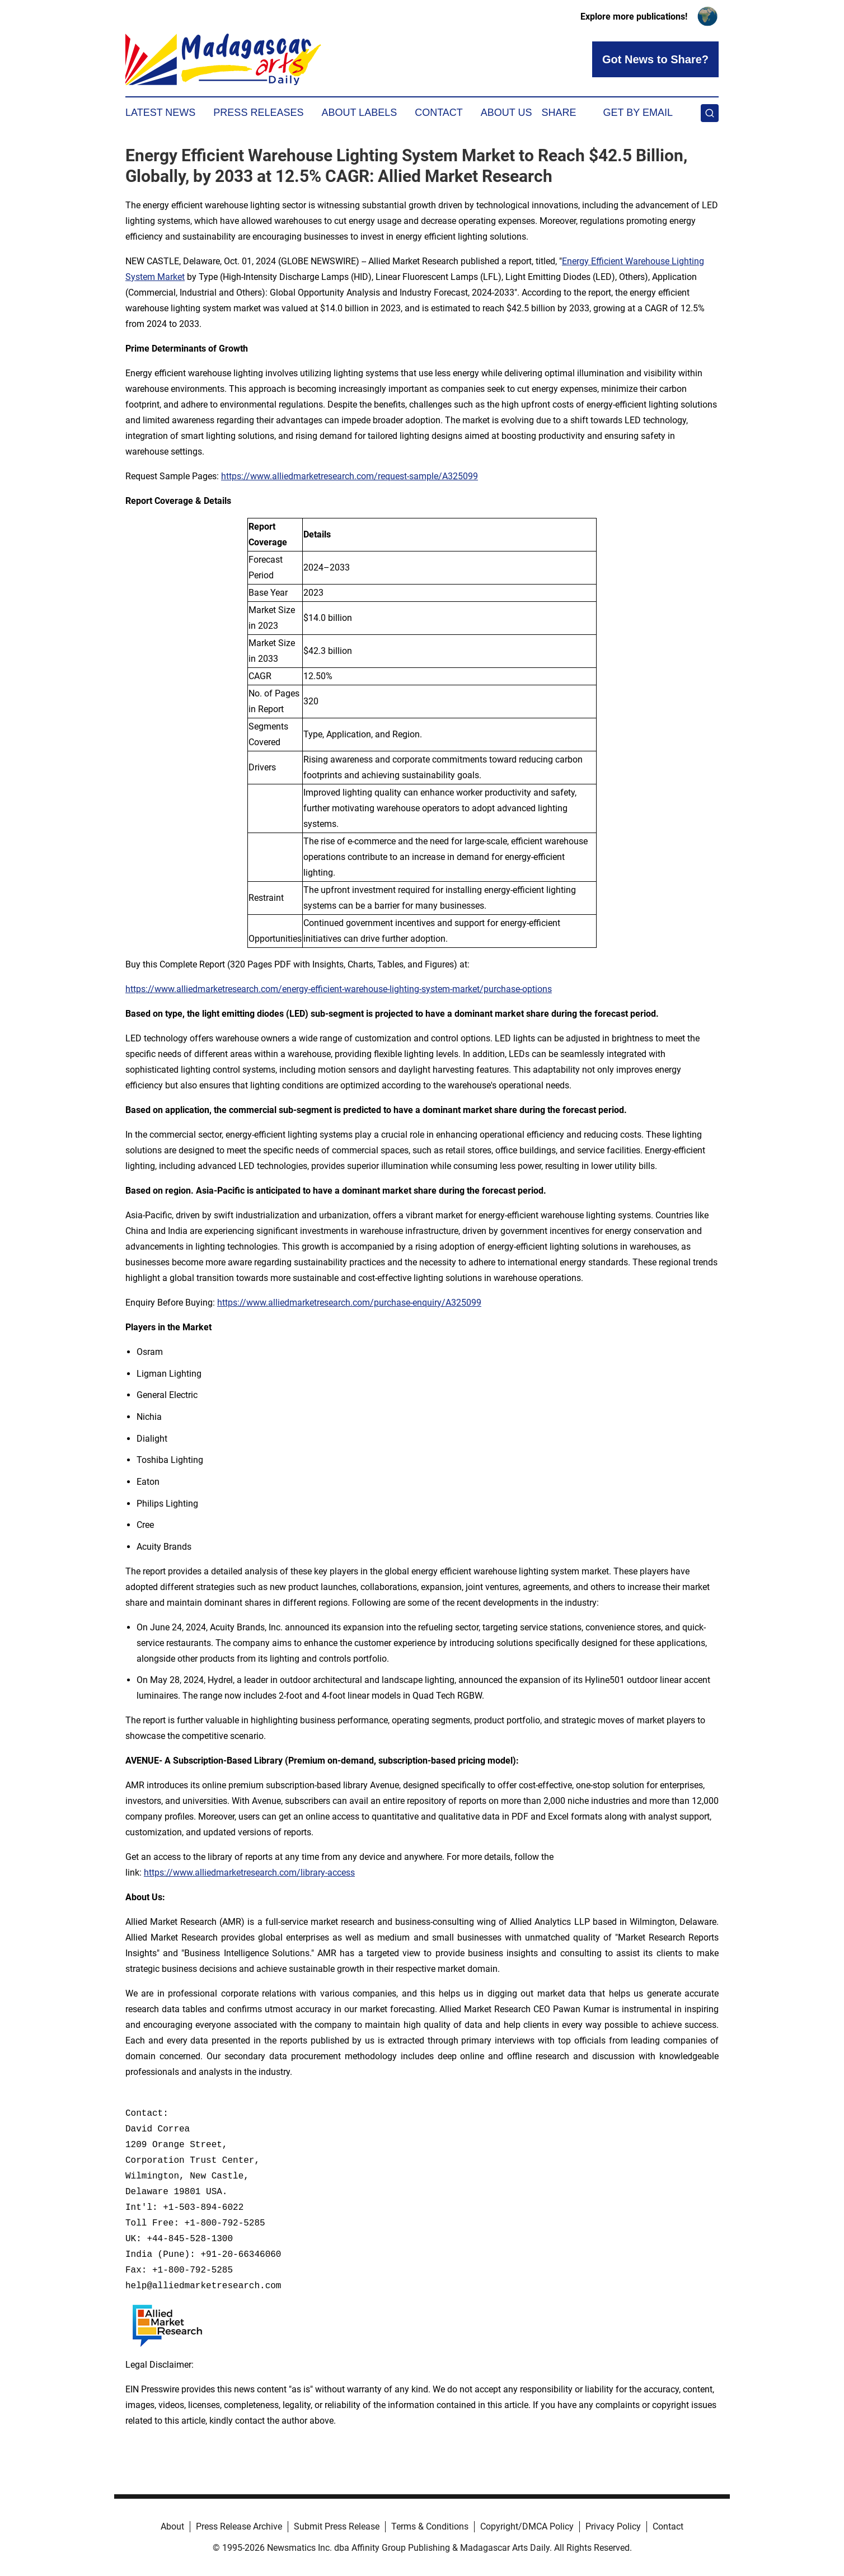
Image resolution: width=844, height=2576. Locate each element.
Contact (439, 112)
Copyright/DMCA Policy (527, 2526)
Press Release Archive (239, 2526)
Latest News (160, 112)
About (172, 2526)
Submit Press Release (336, 2526)
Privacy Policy (613, 2526)
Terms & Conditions (429, 2526)
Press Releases (258, 112)
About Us (506, 112)
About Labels (359, 112)
